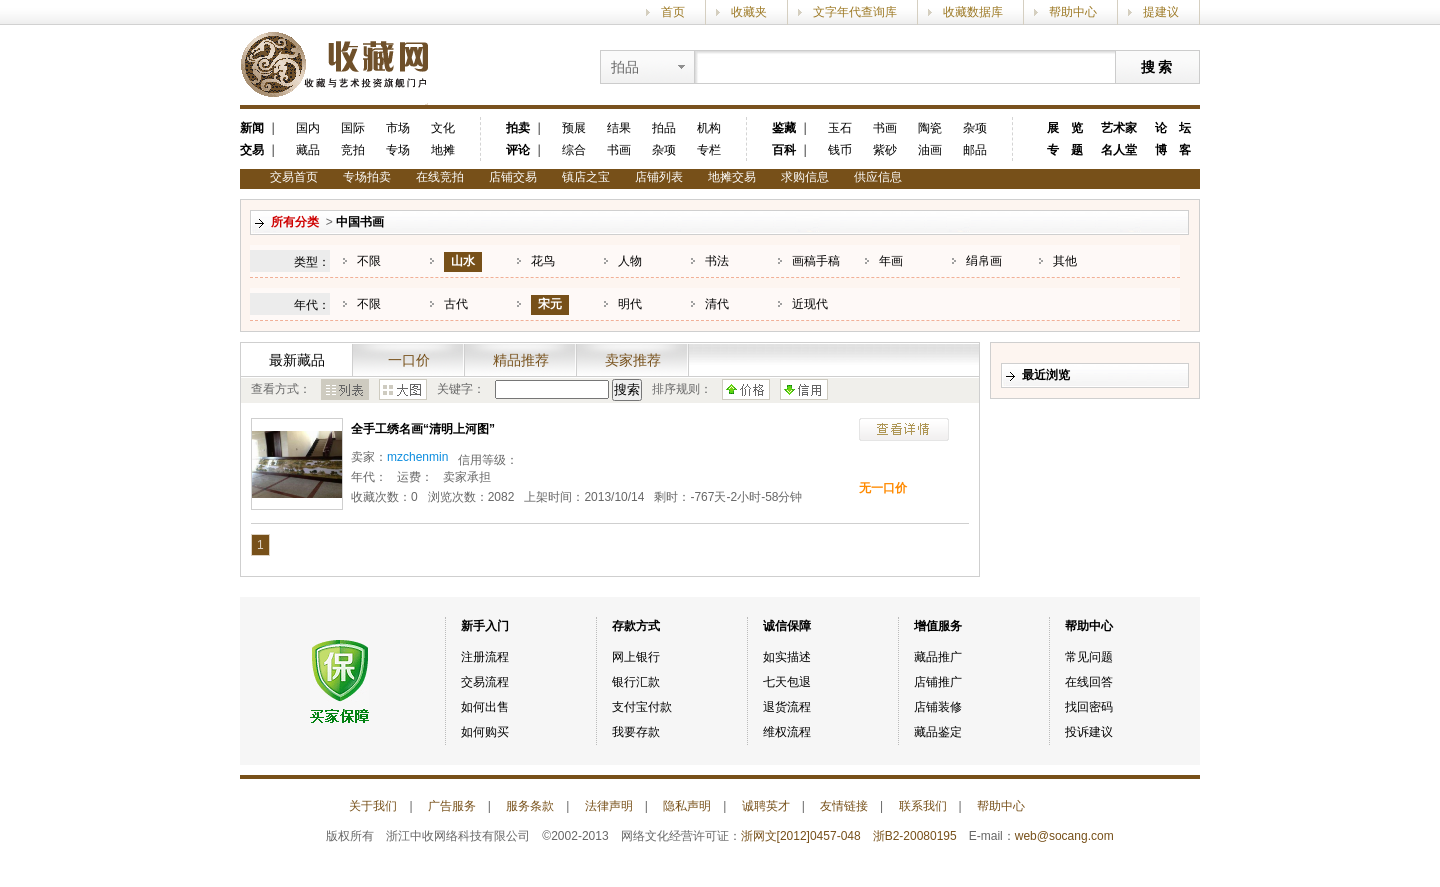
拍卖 (518, 128)
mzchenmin (417, 457)
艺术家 (1119, 128)
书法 (717, 261)
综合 (574, 150)
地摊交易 (732, 177)
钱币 (840, 150)
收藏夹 (749, 12)
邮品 (975, 150)
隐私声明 (687, 806)
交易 (252, 150)
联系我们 (923, 806)
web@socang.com (1064, 836)
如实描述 (787, 657)
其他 (1065, 261)
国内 (308, 128)
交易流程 (485, 682)
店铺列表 (659, 177)
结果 (619, 128)
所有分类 (295, 222)
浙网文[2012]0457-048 (801, 836)
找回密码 (1089, 707)
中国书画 (360, 222)
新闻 (252, 128)
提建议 (1161, 12)
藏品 (308, 150)
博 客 (1173, 150)
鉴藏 (784, 128)
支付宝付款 (642, 707)
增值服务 (938, 626)
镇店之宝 (586, 177)
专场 (398, 150)
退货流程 (787, 707)
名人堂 (1119, 150)
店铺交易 (513, 177)
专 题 (1065, 150)
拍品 (664, 128)
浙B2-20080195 (915, 836)
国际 (353, 128)
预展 (574, 128)
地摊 (443, 150)
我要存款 (636, 732)
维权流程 (787, 732)
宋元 (550, 304)
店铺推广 (938, 682)
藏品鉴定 (938, 732)
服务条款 (530, 806)
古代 (456, 304)
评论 (518, 150)
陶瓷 (930, 128)
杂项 (664, 150)
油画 (930, 150)
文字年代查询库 (855, 12)
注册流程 (485, 657)
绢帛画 (984, 261)
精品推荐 (521, 360)
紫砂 (885, 150)
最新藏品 (297, 360)
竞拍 (353, 150)
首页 (673, 12)
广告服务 (452, 806)
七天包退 (787, 682)
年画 (891, 261)
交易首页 (294, 177)
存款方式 (636, 626)
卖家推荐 (633, 360)
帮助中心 (1073, 12)
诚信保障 (787, 626)
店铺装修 (938, 707)
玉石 (840, 128)
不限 (369, 261)
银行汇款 (636, 682)
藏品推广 (938, 657)
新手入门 (485, 626)
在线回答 (1089, 682)
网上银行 (636, 657)
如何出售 (485, 707)
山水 (463, 261)
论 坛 (1173, 128)
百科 (784, 150)
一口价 (409, 360)
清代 (717, 304)
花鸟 (543, 261)
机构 (709, 128)
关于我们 (373, 806)
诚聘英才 (766, 806)
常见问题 (1089, 657)
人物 (630, 261)
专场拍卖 (367, 177)
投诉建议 (1089, 732)
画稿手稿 (816, 261)
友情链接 (844, 806)
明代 (630, 304)
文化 (443, 128)
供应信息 (878, 177)
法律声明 (609, 806)
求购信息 (805, 177)
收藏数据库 (973, 12)
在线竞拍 (440, 177)
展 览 (1065, 128)
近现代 (810, 304)
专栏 (709, 150)
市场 (398, 128)
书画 (619, 150)
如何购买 (485, 732)
